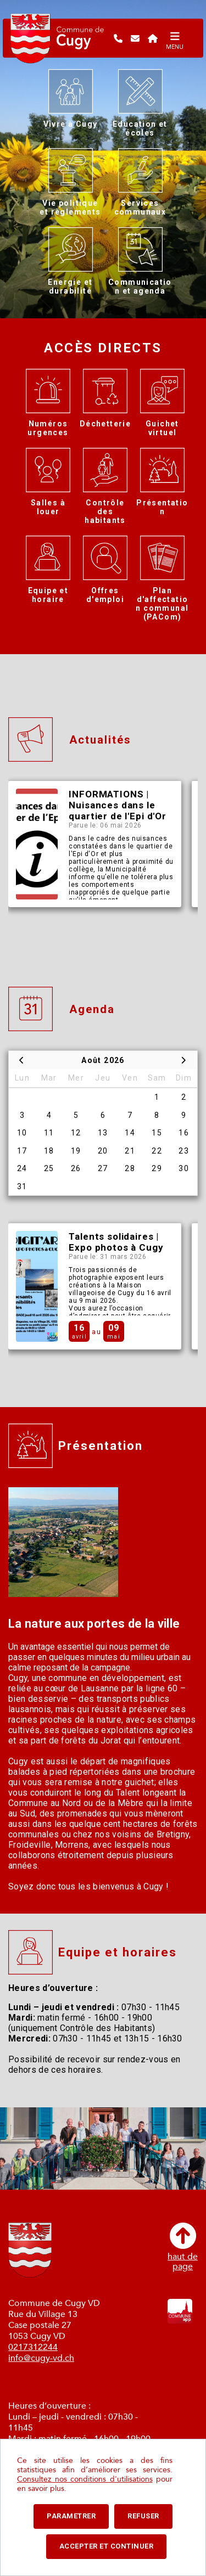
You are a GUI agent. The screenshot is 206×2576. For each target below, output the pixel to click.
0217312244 (33, 2347)
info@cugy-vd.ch (41, 2358)
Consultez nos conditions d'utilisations (85, 2479)
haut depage (183, 2247)
